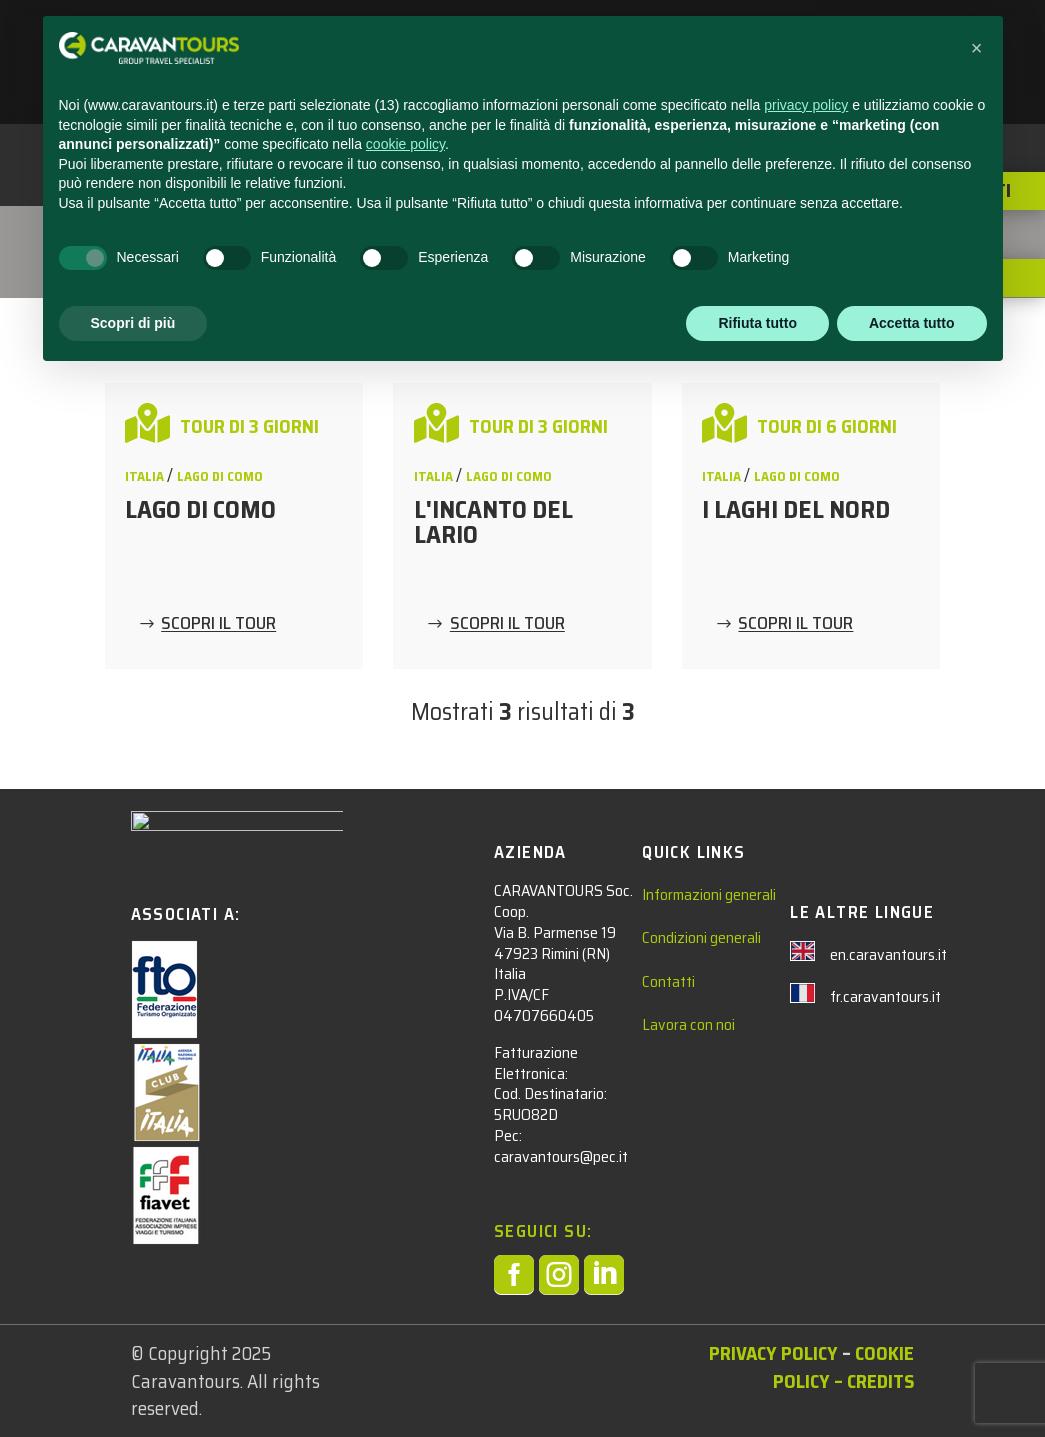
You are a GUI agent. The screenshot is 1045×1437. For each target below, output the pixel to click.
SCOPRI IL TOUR (218, 624)
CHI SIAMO (845, 41)
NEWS (652, 41)
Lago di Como (220, 476)
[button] (977, 1108)
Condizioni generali (701, 937)
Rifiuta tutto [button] (757, 1382)
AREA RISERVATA (476, 87)
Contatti (668, 981)
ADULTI (561, 41)
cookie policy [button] (405, 1204)
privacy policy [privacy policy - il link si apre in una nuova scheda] (806, 1165)
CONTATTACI (741, 41)
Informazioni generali (709, 894)
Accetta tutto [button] (912, 1382)
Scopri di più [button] (133, 1382)
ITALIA (300, 234)
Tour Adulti (165, 234)
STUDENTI (453, 41)
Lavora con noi (688, 1024)
